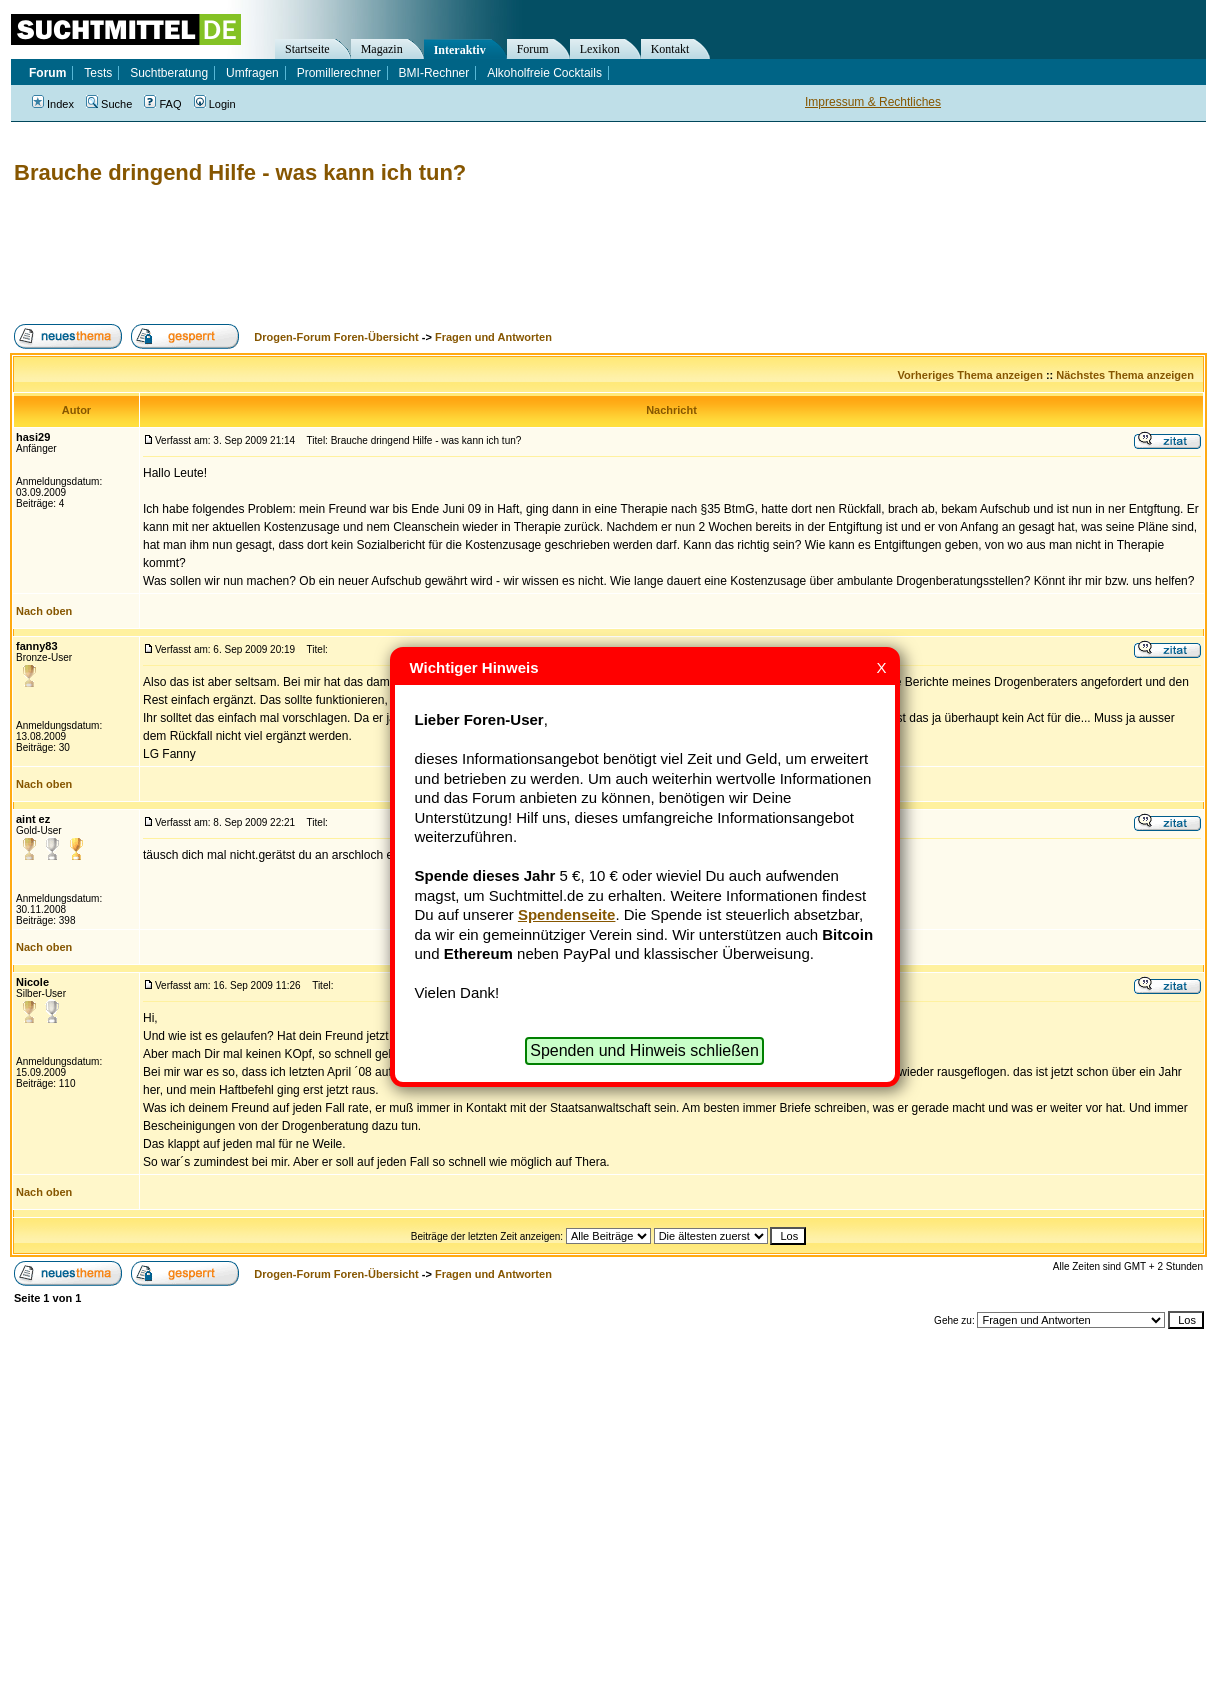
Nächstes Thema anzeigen (1125, 375)
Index (53, 104)
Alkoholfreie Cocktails (544, 73)
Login (215, 104)
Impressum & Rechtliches (873, 102)
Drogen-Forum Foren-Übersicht (336, 337)
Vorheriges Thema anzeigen (970, 375)
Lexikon (600, 49)
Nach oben (44, 611)
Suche (109, 104)
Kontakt (670, 49)
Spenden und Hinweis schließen (644, 1050)
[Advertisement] (374, 255)
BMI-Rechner (434, 73)
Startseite (307, 49)
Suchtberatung (169, 73)
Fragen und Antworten (493, 337)
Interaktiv (460, 50)
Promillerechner (339, 73)
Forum (533, 49)
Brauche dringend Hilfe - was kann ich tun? (240, 172)
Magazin (382, 49)
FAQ (162, 104)
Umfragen (252, 73)
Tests (98, 73)
